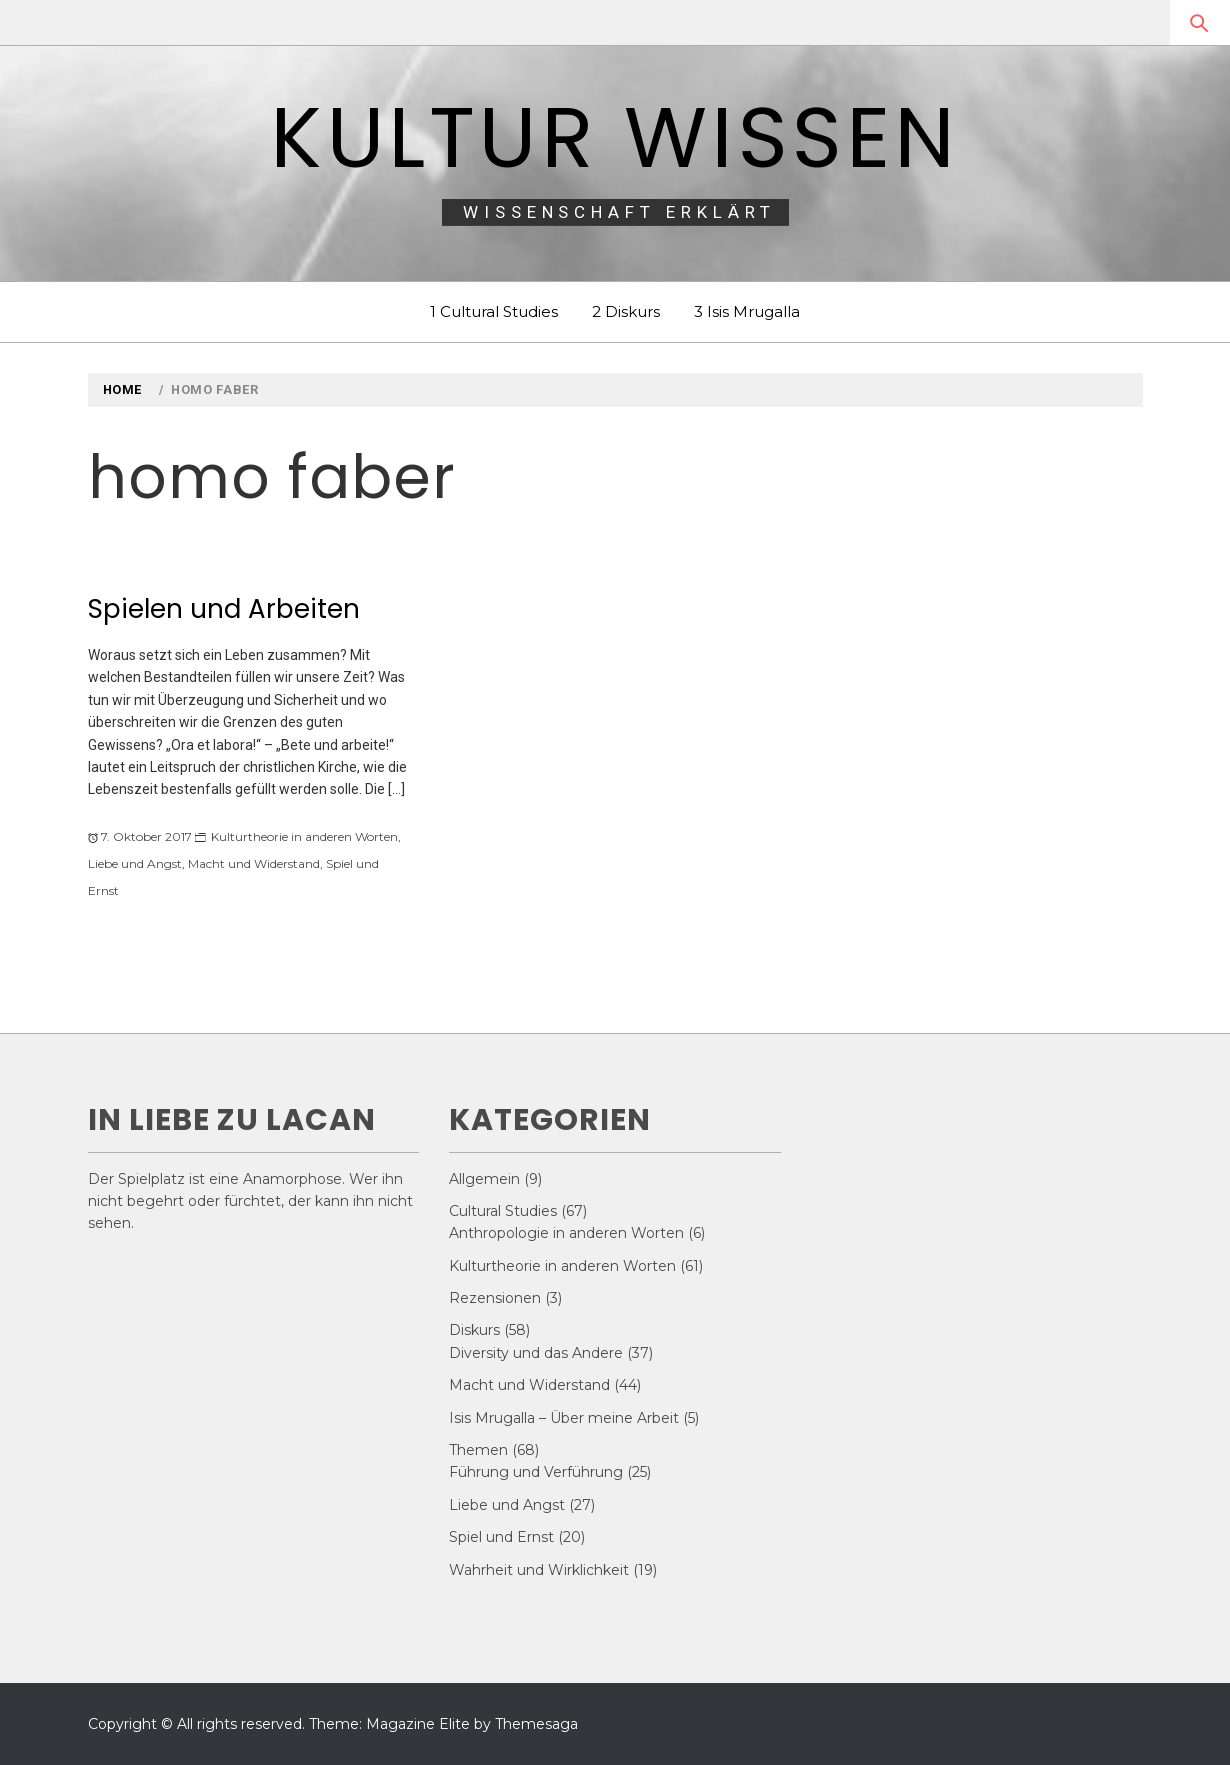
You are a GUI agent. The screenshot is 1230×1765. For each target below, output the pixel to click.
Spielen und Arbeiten (224, 609)
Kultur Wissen (614, 137)
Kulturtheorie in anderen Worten (304, 836)
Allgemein (484, 1179)
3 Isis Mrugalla (747, 311)
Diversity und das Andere (536, 1353)
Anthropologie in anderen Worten (566, 1233)
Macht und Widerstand (254, 863)
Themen (478, 1450)
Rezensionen (495, 1298)
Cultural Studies (503, 1211)
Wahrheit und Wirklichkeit (539, 1570)
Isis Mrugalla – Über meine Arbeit (564, 1418)
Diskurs (474, 1330)
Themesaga (536, 1724)
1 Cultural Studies (494, 311)
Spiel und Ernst (501, 1537)
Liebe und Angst (135, 863)
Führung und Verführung (536, 1472)
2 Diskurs (626, 311)
